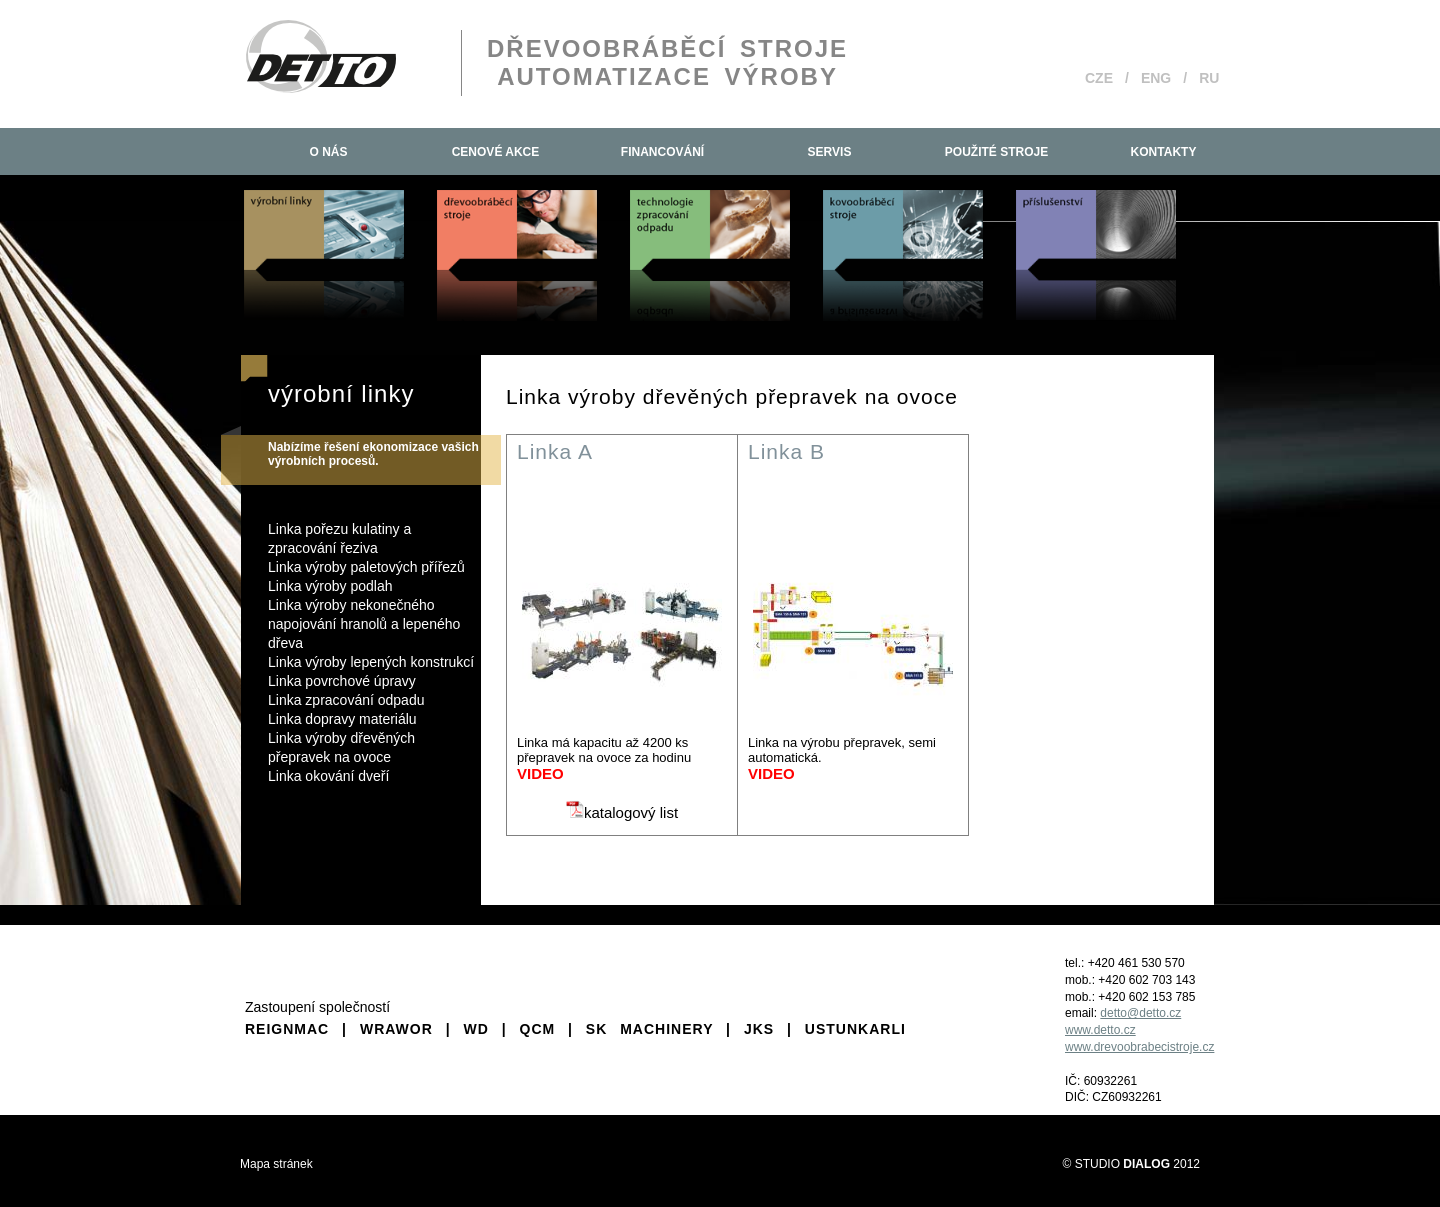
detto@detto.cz (1140, 1013)
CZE (1099, 78)
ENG (1156, 78)
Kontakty (1164, 152)
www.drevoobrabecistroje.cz (1139, 1047)
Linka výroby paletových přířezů (366, 567)
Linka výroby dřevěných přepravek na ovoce (341, 747)
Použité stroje (996, 152)
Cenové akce (496, 152)
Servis (830, 152)
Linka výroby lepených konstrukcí (371, 662)
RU (1209, 78)
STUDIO (1122, 1164)
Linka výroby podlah (330, 586)
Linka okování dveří (328, 776)
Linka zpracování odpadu (346, 700)
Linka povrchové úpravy (342, 681)
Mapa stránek (276, 1164)
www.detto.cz (1100, 1030)
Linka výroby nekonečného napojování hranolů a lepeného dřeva (364, 624)
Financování (662, 152)
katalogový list (622, 812)
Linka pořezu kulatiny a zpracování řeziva (339, 538)
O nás (328, 152)
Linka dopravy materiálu (342, 719)
